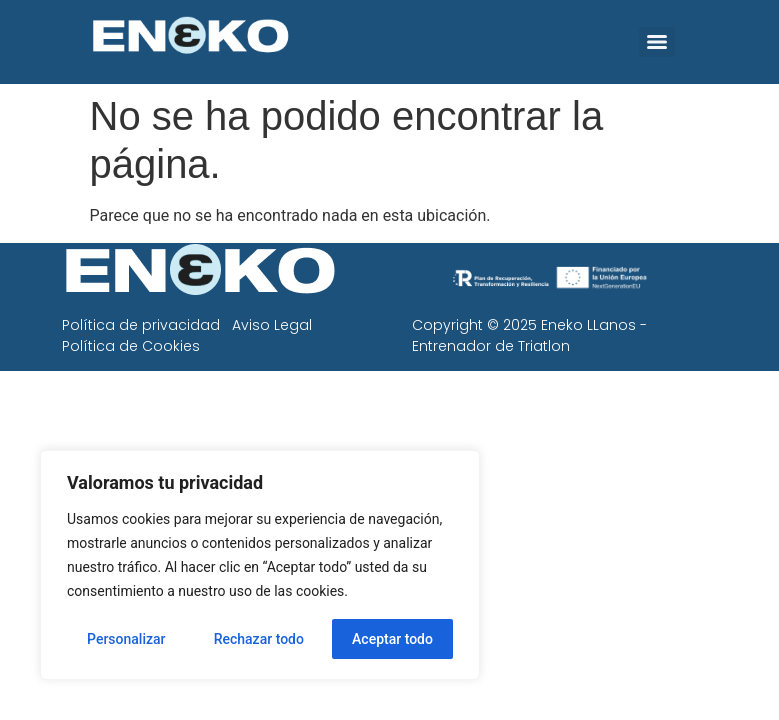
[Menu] (657, 42)
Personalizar (126, 639)
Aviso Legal (272, 325)
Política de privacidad (141, 325)
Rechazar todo (259, 639)
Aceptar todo (392, 639)
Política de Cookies (131, 346)
